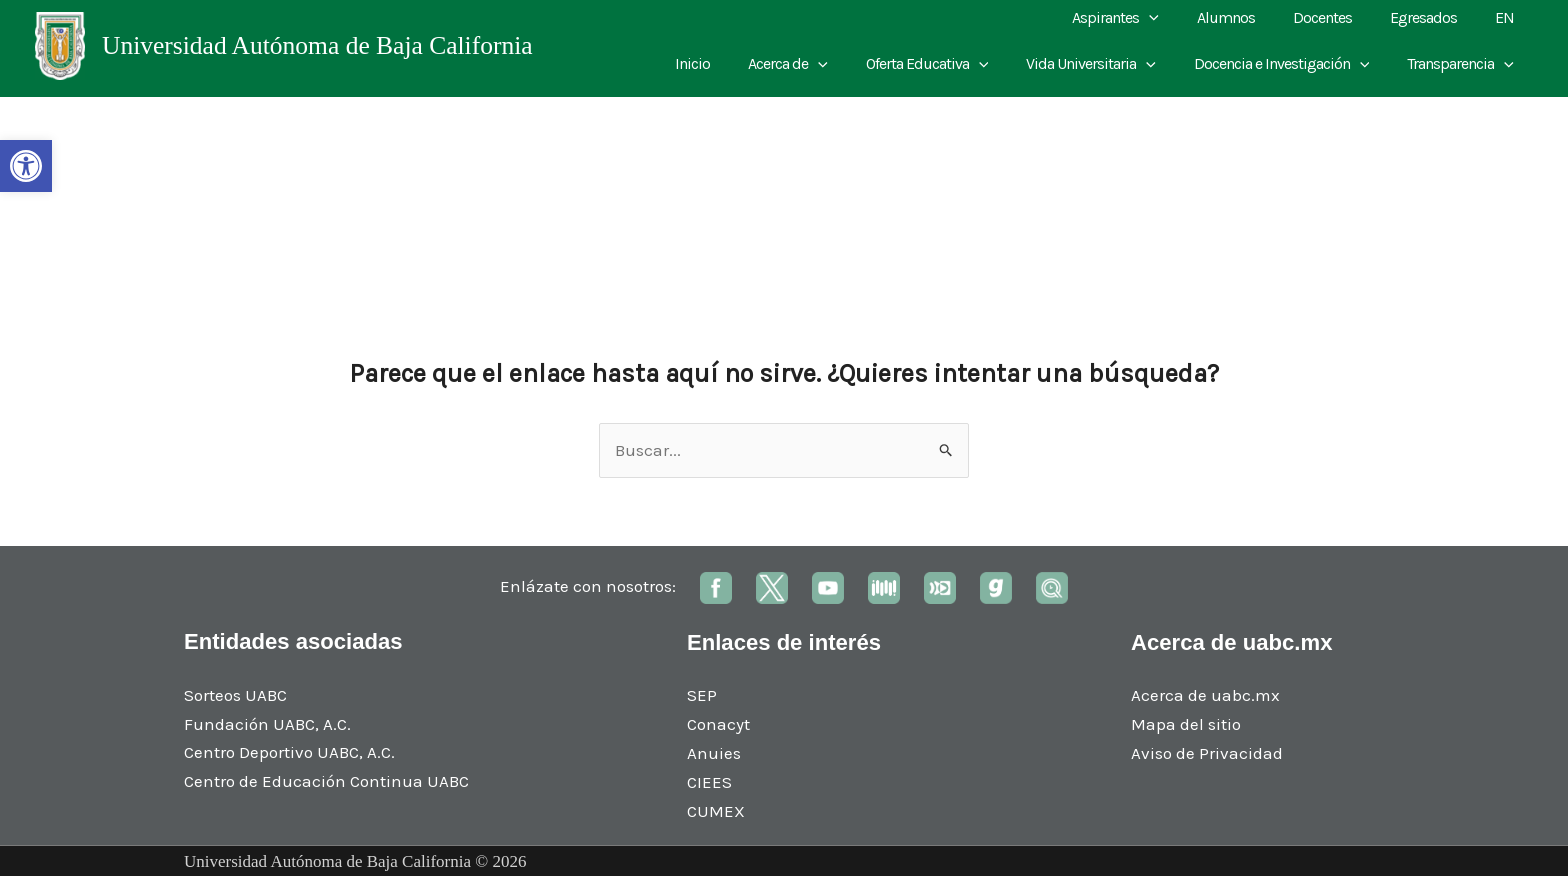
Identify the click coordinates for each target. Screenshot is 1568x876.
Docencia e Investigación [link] (1291, 64)
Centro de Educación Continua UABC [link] (326, 781)
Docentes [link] (1337, 17)
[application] (1176, 18)
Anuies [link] (714, 753)
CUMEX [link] (716, 811)
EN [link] (1507, 17)
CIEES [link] (709, 782)
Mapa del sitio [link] (1186, 724)
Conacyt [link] (718, 724)
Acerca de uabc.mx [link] (1205, 695)
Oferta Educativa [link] (948, 64)
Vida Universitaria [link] (1106, 64)
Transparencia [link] (1463, 64)
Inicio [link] (725, 63)
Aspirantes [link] (1142, 18)
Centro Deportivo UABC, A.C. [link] (289, 752)
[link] (26, 166)
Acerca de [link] (815, 64)
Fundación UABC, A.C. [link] (267, 724)
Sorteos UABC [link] (235, 695)
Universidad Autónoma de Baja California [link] (317, 45)
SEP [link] (702, 695)
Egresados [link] (1432, 17)
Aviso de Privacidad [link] (1207, 753)
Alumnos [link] (1247, 17)
